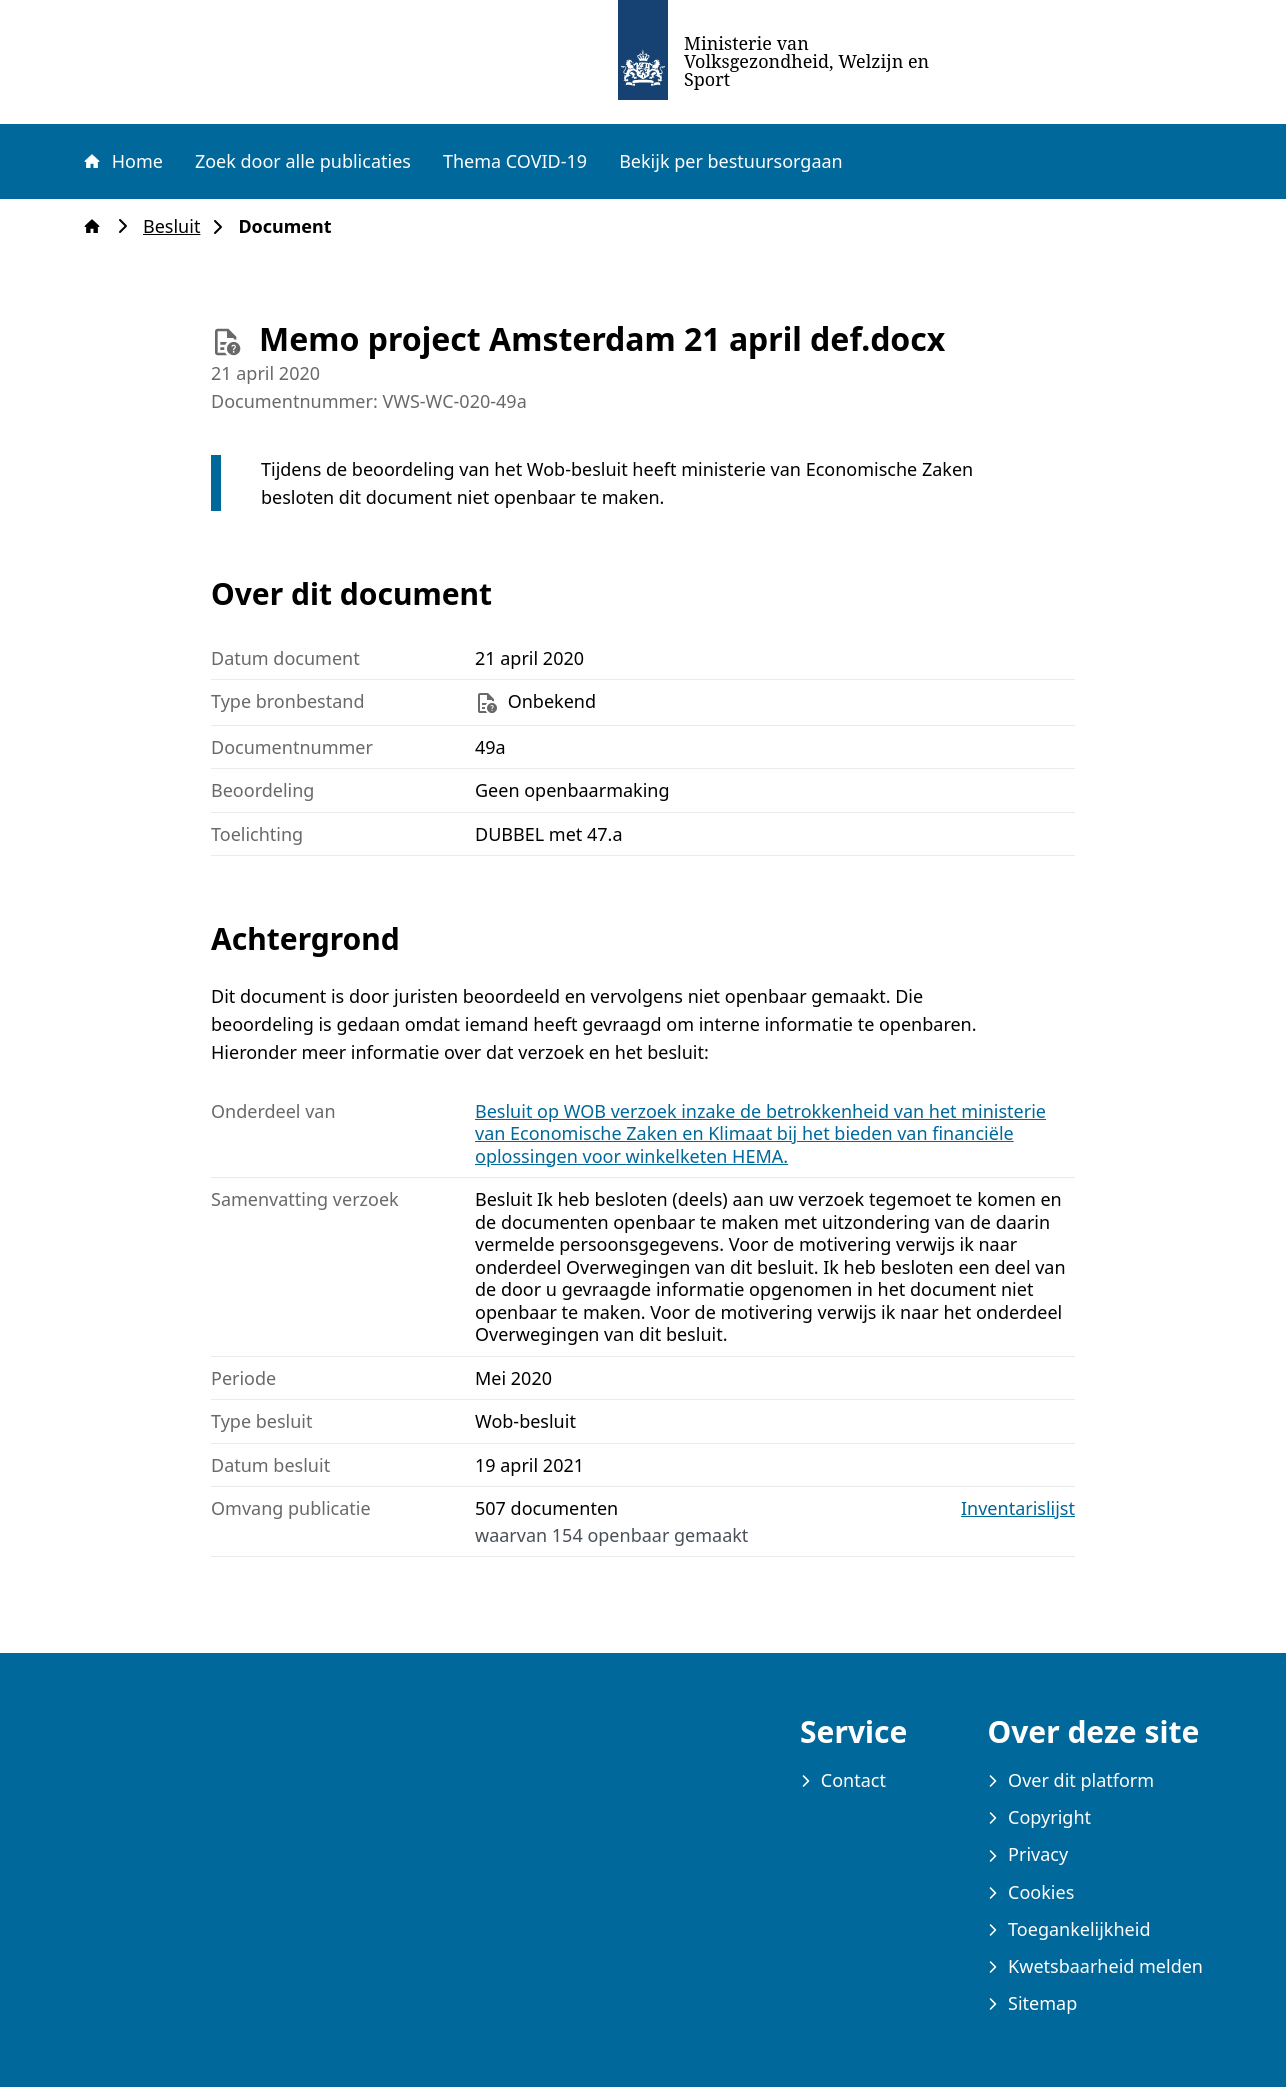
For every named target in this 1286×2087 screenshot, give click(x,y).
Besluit (177, 226)
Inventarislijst (1018, 1508)
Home (122, 161)
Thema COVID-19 (515, 161)
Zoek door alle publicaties (303, 161)
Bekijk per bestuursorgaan (731, 161)
